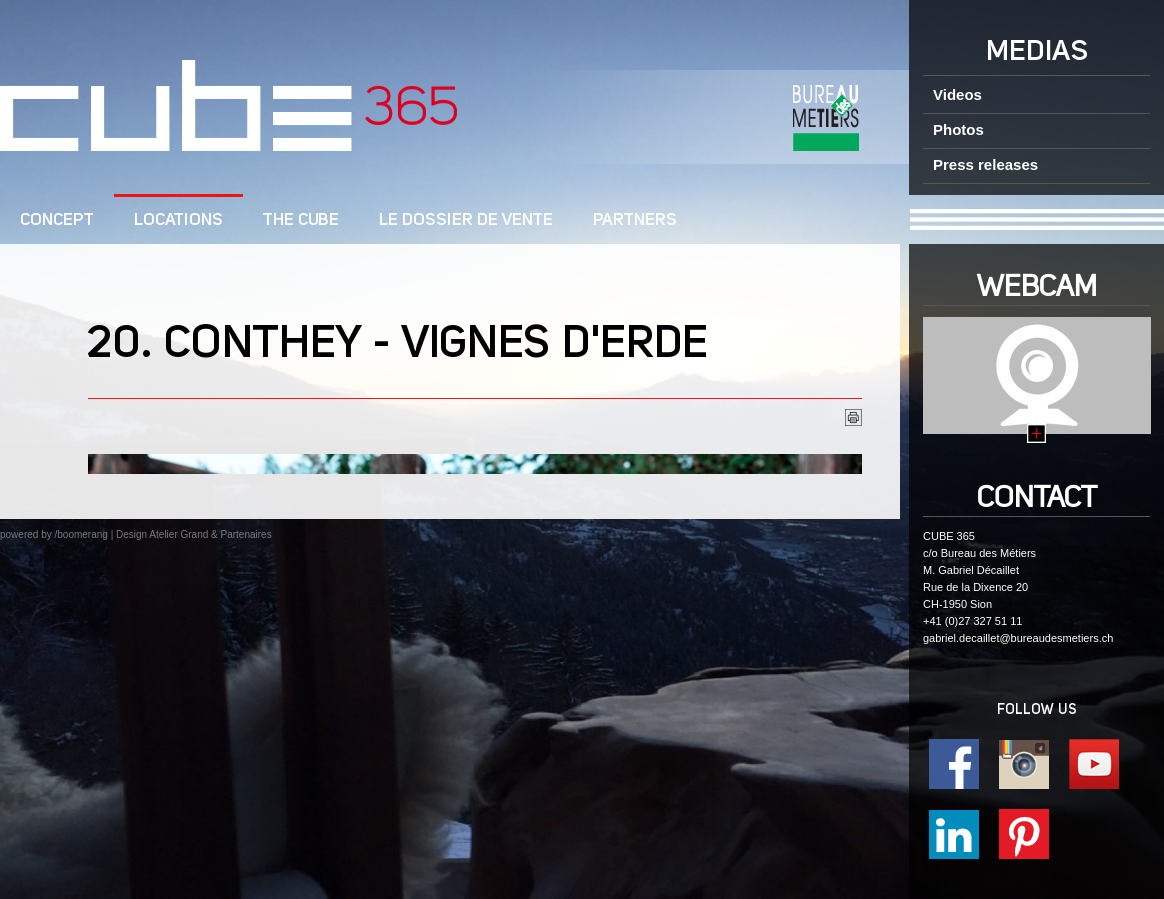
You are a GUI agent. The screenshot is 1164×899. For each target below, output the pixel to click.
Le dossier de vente (466, 220)
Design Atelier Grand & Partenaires (194, 534)
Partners (635, 220)
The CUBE (301, 220)
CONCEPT (57, 220)
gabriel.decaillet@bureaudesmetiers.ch (1018, 638)
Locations (178, 220)
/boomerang (80, 534)
